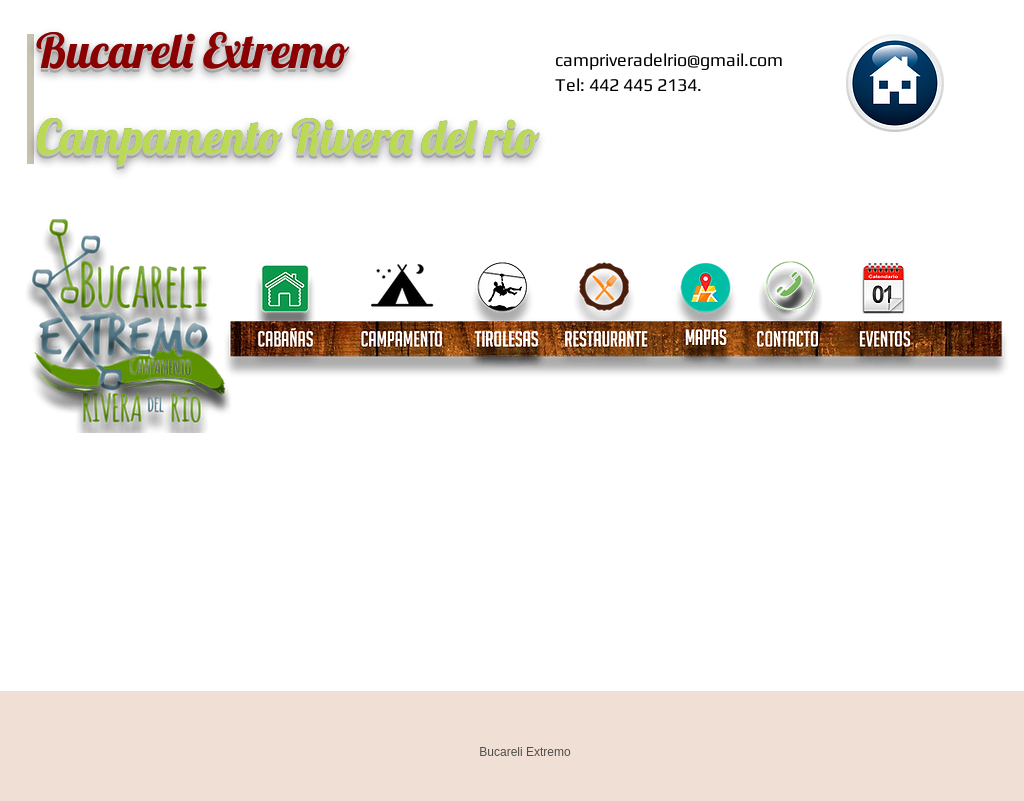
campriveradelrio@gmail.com (669, 59)
